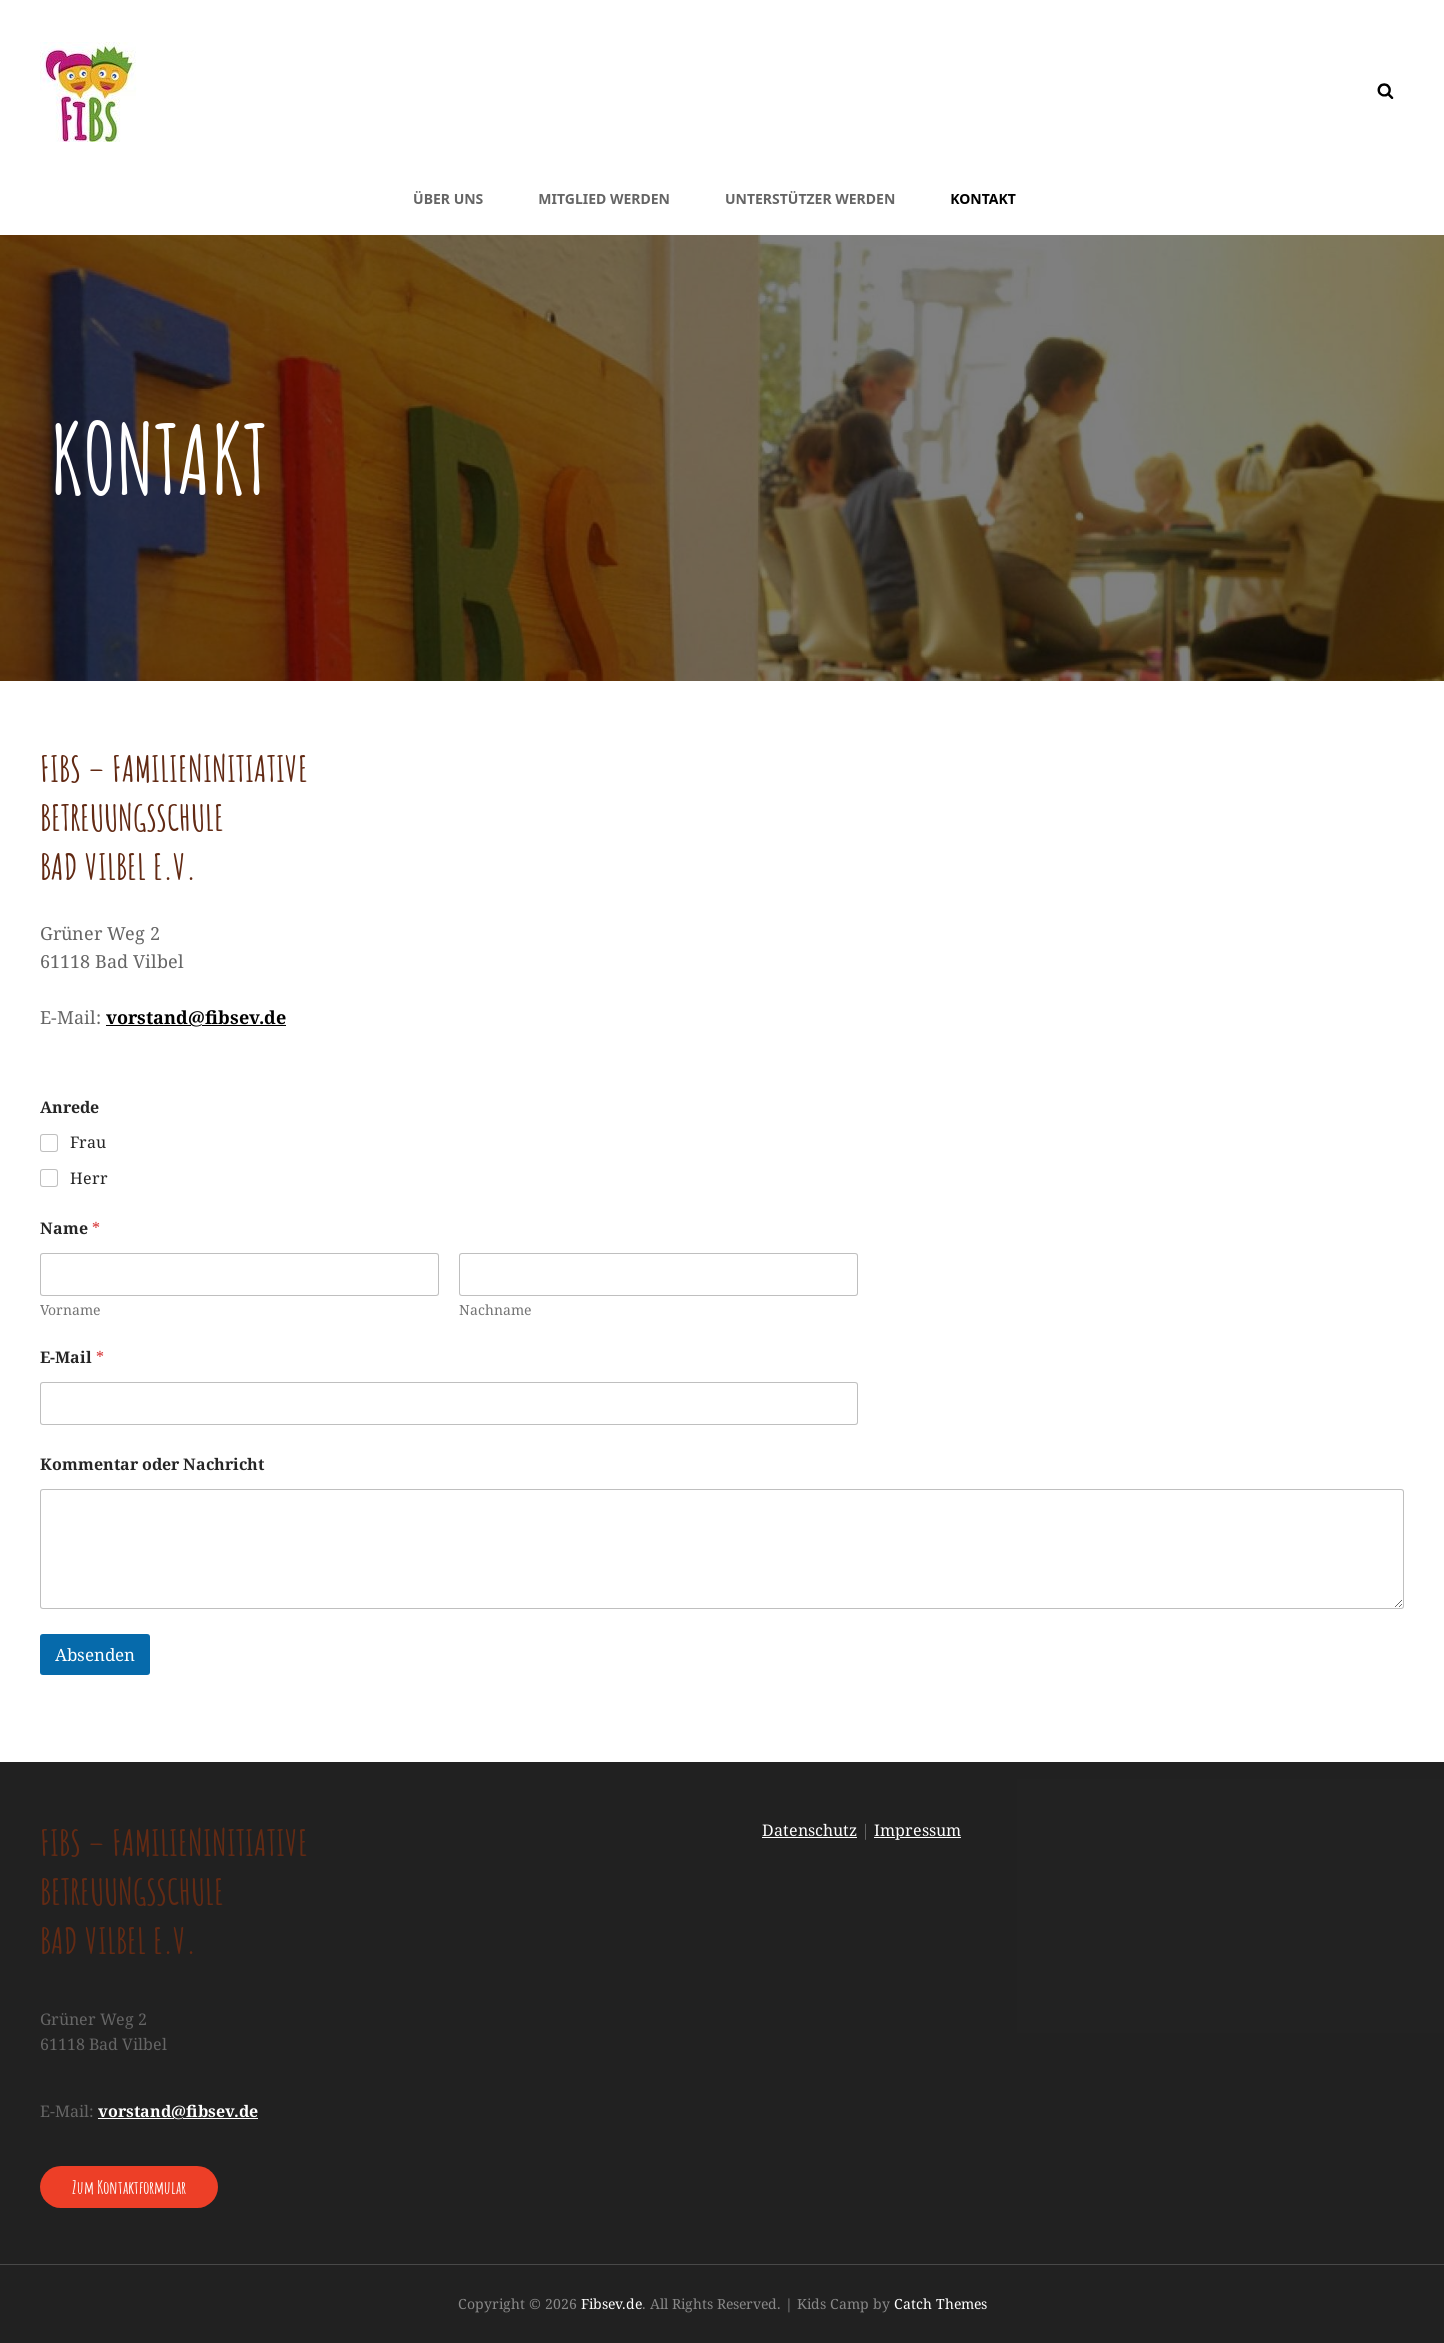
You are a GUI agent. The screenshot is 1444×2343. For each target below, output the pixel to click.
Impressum (917, 1830)
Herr (89, 1178)
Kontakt (983, 198)
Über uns (448, 198)
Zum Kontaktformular (129, 2187)
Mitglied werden (604, 198)
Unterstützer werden (810, 198)
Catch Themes (940, 2303)
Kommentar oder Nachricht (152, 1464)
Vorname (70, 1309)
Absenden (95, 1654)
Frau (88, 1142)
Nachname (495, 1309)
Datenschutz (809, 1830)
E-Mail (72, 1357)
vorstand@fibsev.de (196, 1017)
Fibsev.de (611, 2303)
